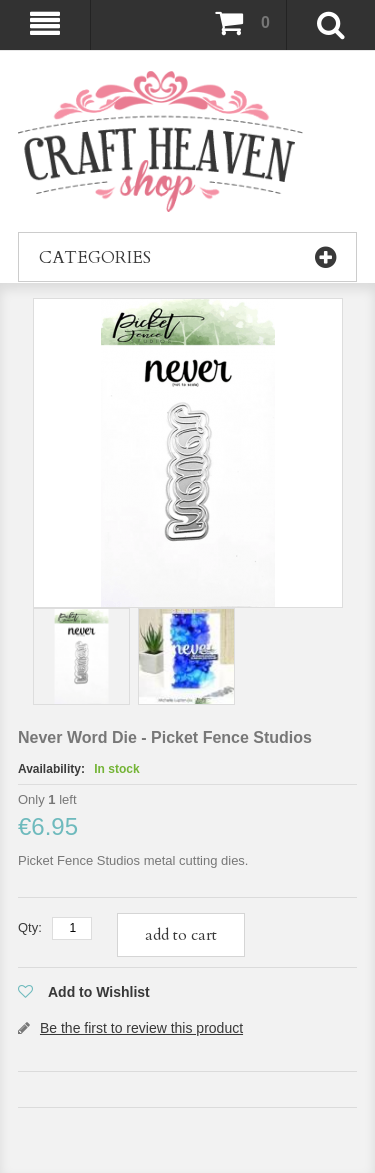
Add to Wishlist (99, 992)
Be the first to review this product (141, 1028)
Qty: (30, 927)
